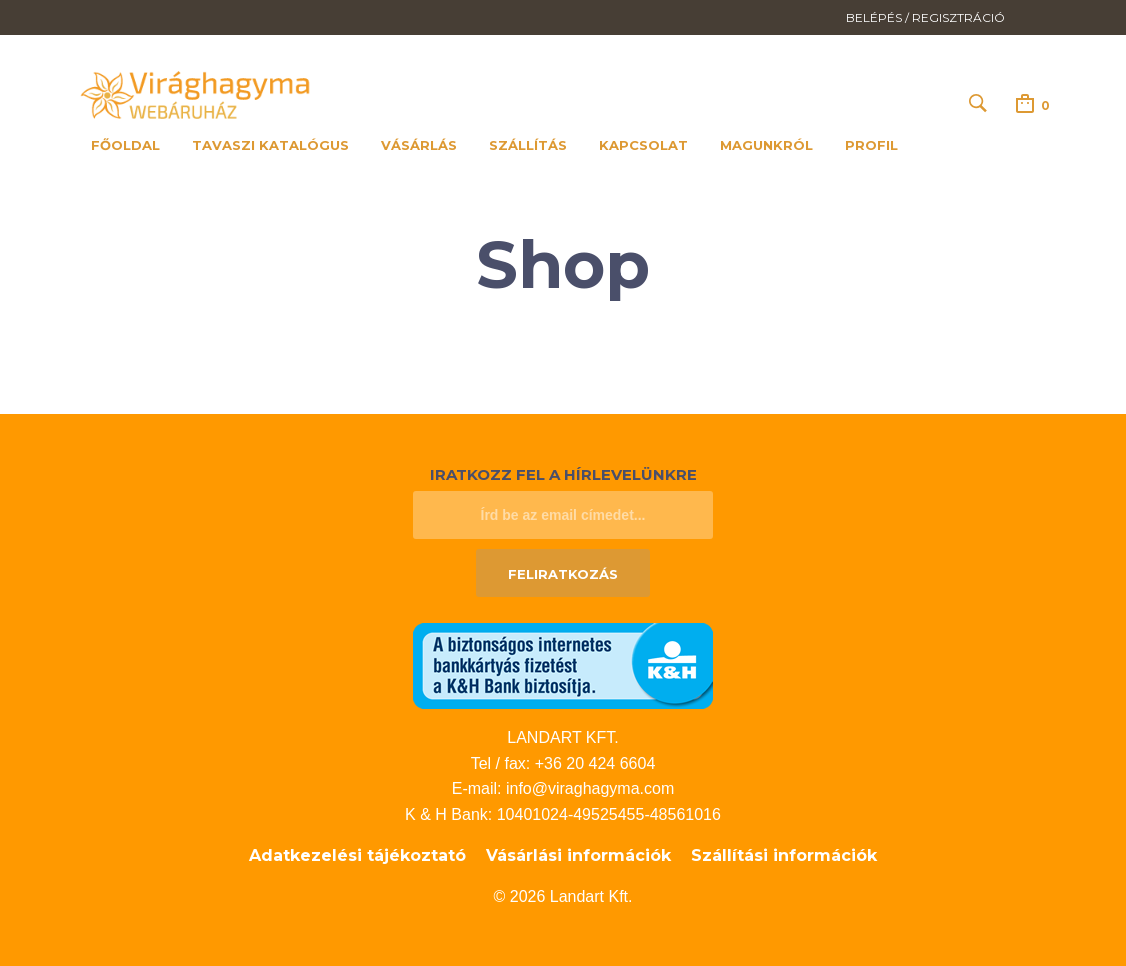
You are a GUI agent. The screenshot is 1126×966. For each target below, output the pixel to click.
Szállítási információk (784, 855)
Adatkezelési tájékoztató (357, 855)
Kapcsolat (643, 145)
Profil (871, 145)
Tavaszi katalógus (270, 145)
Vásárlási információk (578, 855)
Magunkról (766, 145)
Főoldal (125, 145)
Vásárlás (419, 145)
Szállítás (528, 145)
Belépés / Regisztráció (925, 17)
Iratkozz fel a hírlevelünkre (563, 474)
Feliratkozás (563, 574)
